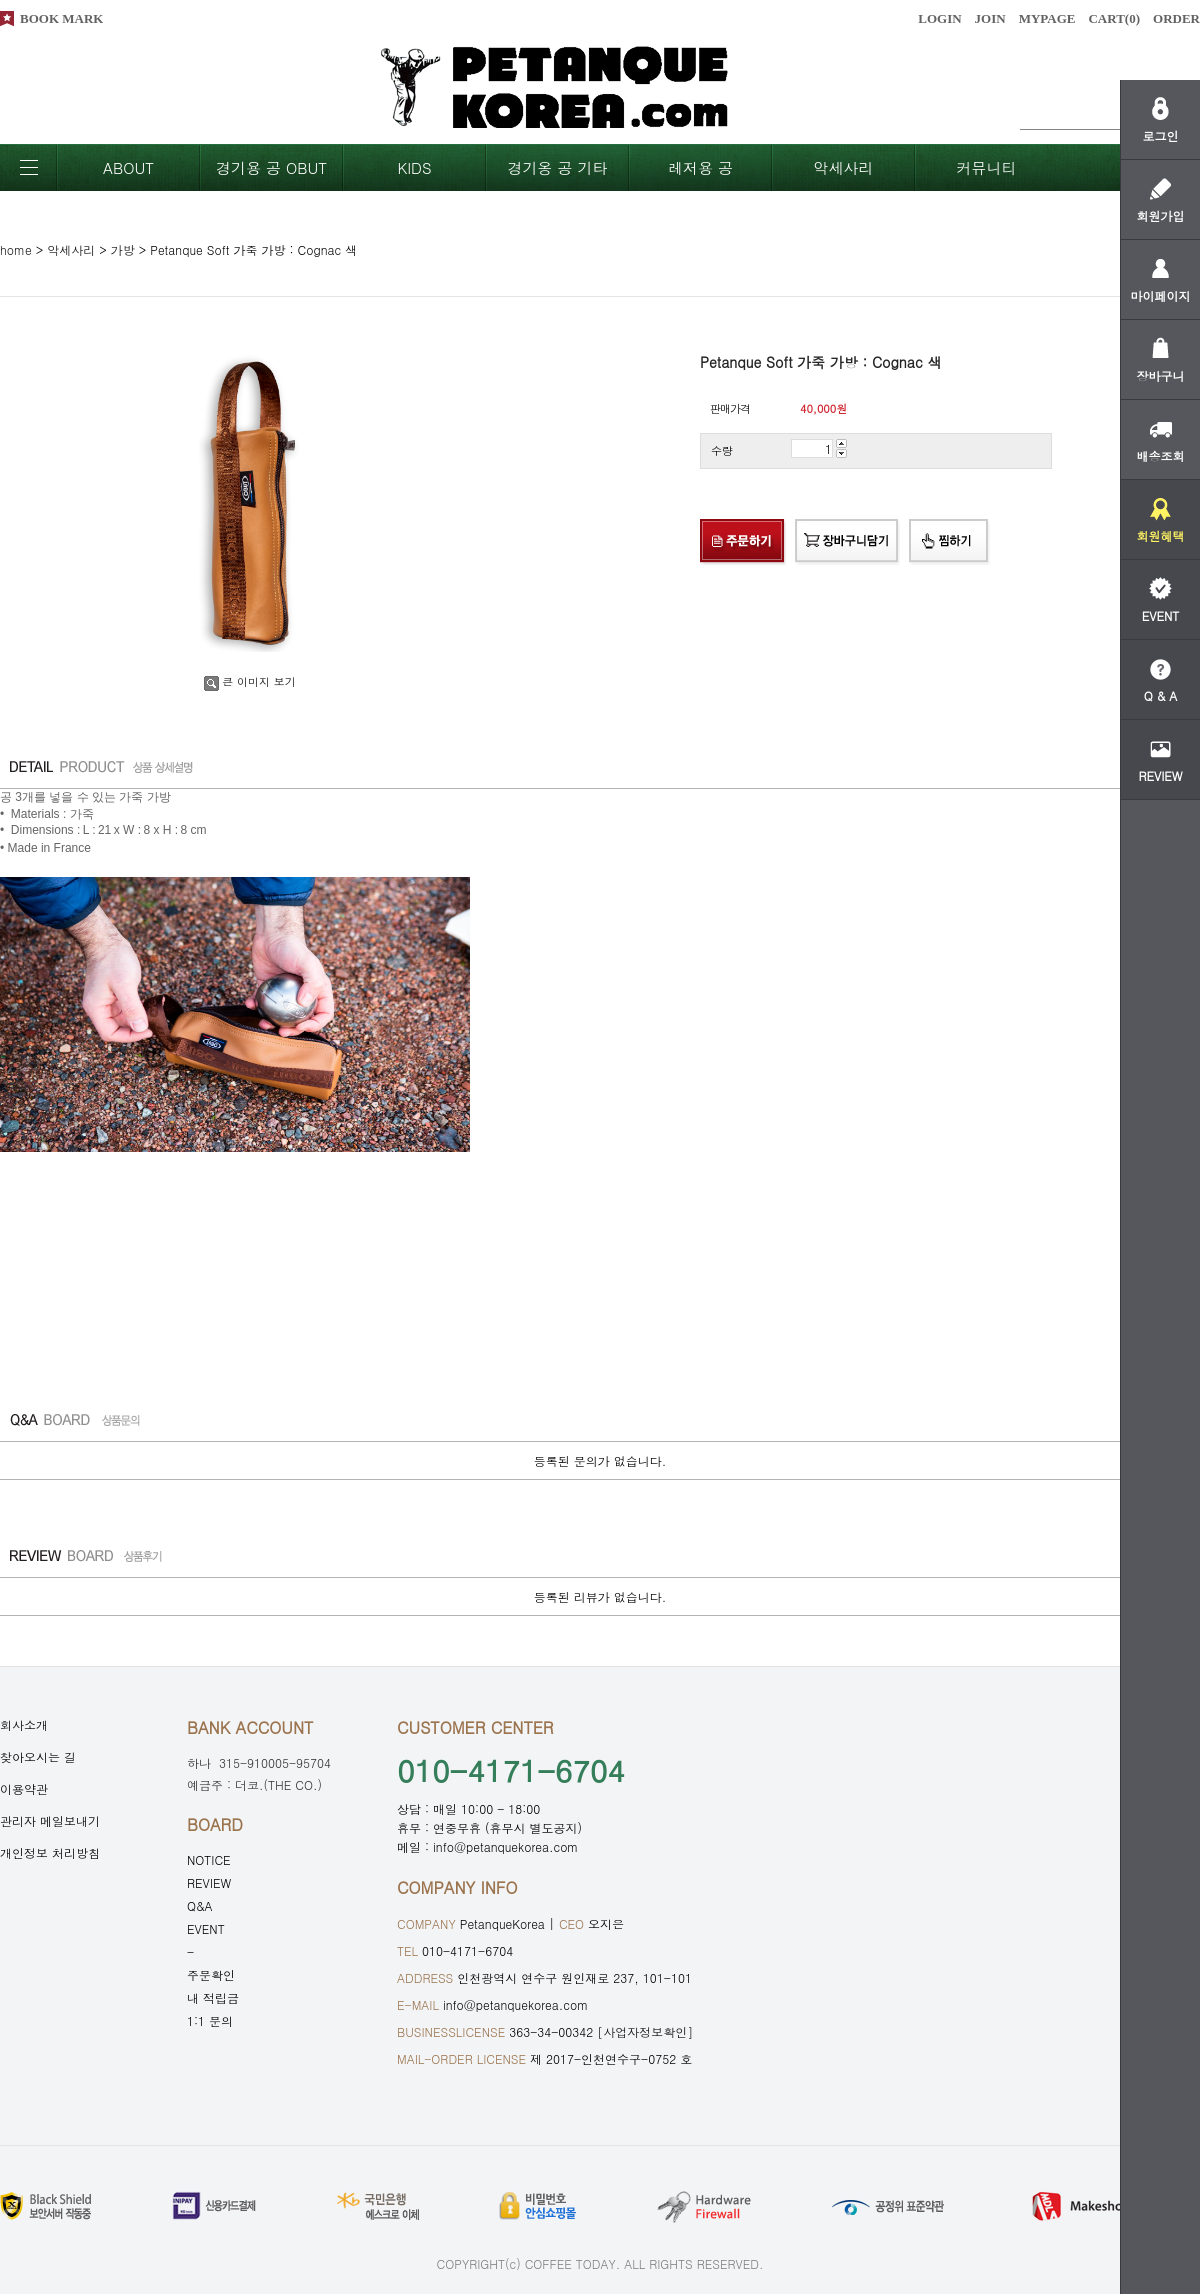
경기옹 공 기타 (557, 167)
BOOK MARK (61, 18)
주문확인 (211, 1974)
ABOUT (128, 167)
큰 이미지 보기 (249, 681)
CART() (1114, 18)
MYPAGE (1047, 18)
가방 (123, 249)
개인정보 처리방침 (50, 1852)
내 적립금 (213, 1997)
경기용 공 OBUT (271, 167)
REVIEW (209, 1882)
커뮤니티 (987, 167)
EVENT (206, 1928)
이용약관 (24, 1788)
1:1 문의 (210, 2020)
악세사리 (844, 167)
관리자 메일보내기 (50, 1820)
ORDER (1176, 18)
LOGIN (939, 18)
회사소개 (24, 1724)
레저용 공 (700, 167)
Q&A (200, 1905)
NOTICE (209, 1859)
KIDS (414, 167)
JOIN (990, 18)
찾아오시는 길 (38, 1756)
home (16, 249)
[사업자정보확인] (645, 2031)
